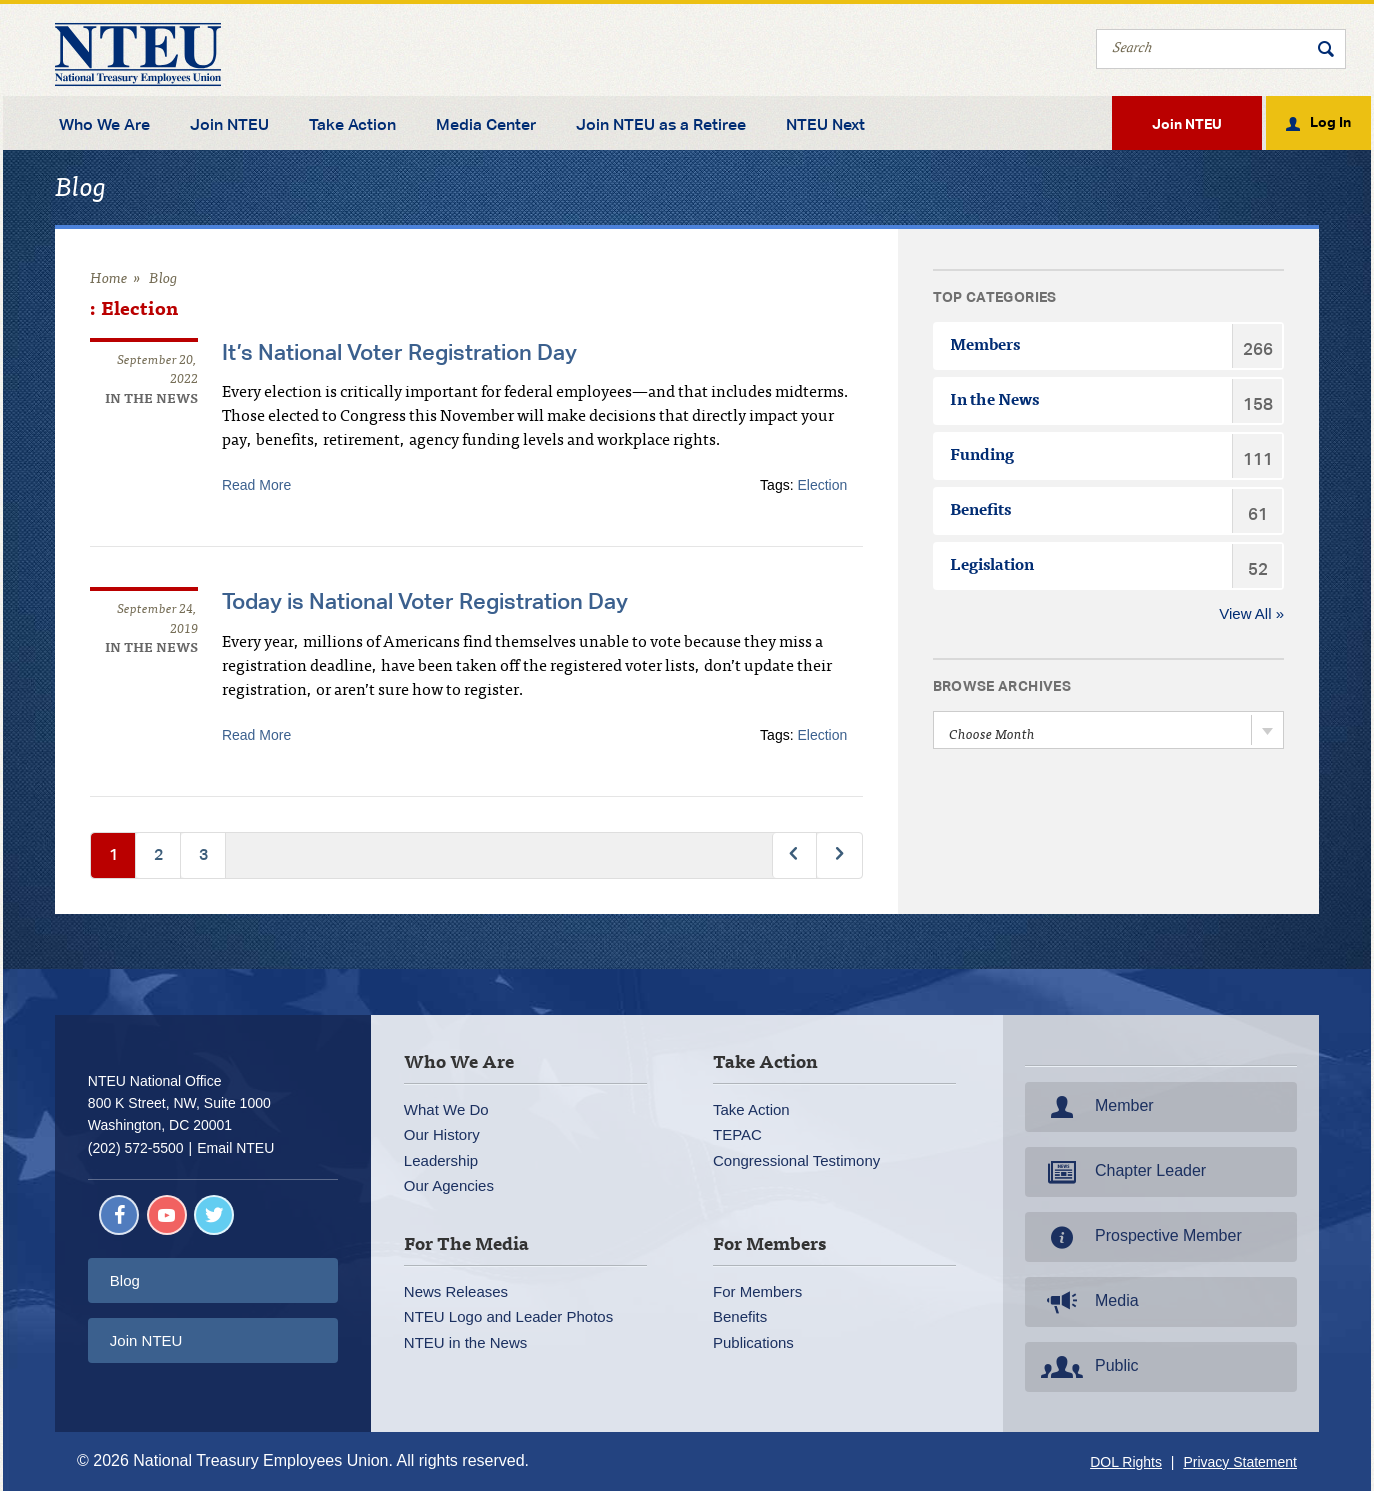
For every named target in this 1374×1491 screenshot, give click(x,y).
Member (1095, 1107)
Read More (256, 485)
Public (1088, 1367)
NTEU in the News (465, 1342)
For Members (757, 1291)
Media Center (486, 125)
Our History (442, 1134)
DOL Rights (1126, 1462)
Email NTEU (235, 1148)
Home (109, 279)
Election (822, 485)
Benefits (740, 1316)
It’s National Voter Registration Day (399, 352)
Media (1088, 1302)
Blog (163, 279)
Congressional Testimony (796, 1160)
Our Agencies (449, 1185)
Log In (1330, 121)
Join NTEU (229, 125)
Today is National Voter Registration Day (425, 601)
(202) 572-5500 (136, 1148)
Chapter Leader (1121, 1172)
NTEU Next (825, 125)
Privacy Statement (1240, 1462)
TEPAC (737, 1134)
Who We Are (104, 125)
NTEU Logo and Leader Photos (508, 1316)
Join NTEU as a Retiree (661, 125)
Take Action (352, 125)
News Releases (456, 1291)
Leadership (441, 1160)
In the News (151, 400)
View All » (1251, 613)
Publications (753, 1342)
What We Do (446, 1109)
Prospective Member (1139, 1237)
